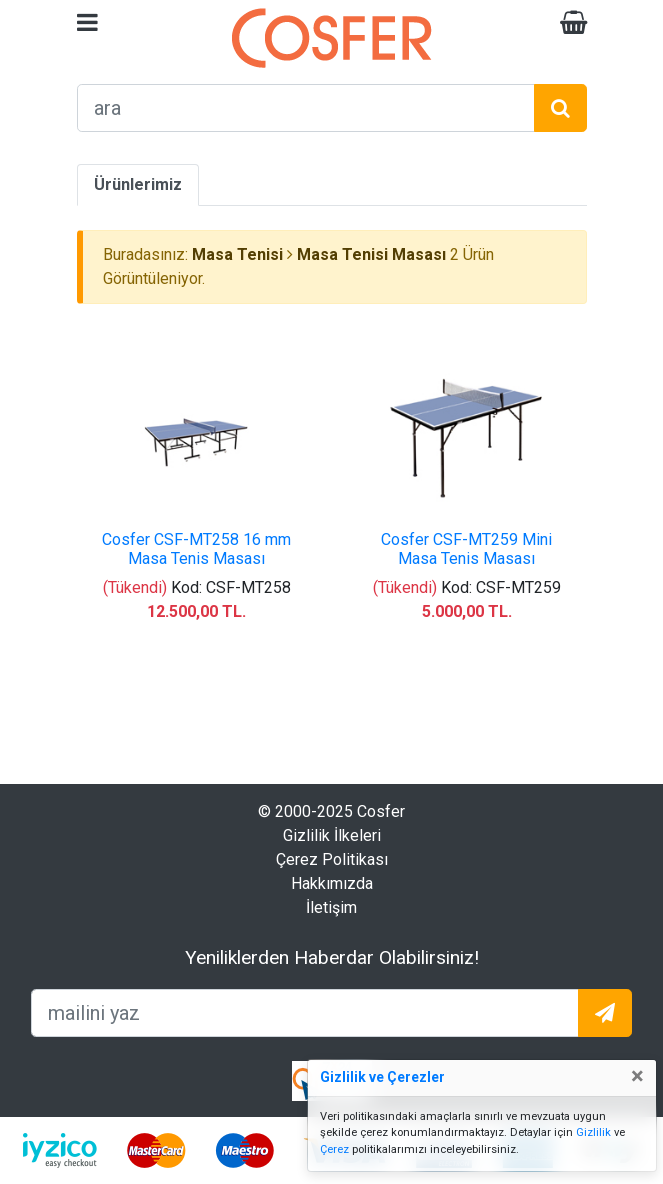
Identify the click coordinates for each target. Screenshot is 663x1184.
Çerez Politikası (332, 859)
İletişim (331, 907)
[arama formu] (306, 108)
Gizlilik (593, 1132)
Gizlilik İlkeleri (332, 835)
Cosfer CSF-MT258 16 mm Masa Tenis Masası (196, 549)
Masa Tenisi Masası (371, 254)
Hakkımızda (332, 883)
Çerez (334, 1149)
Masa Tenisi (237, 254)
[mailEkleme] (305, 1013)
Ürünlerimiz (138, 184)
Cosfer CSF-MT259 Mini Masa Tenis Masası (466, 549)
